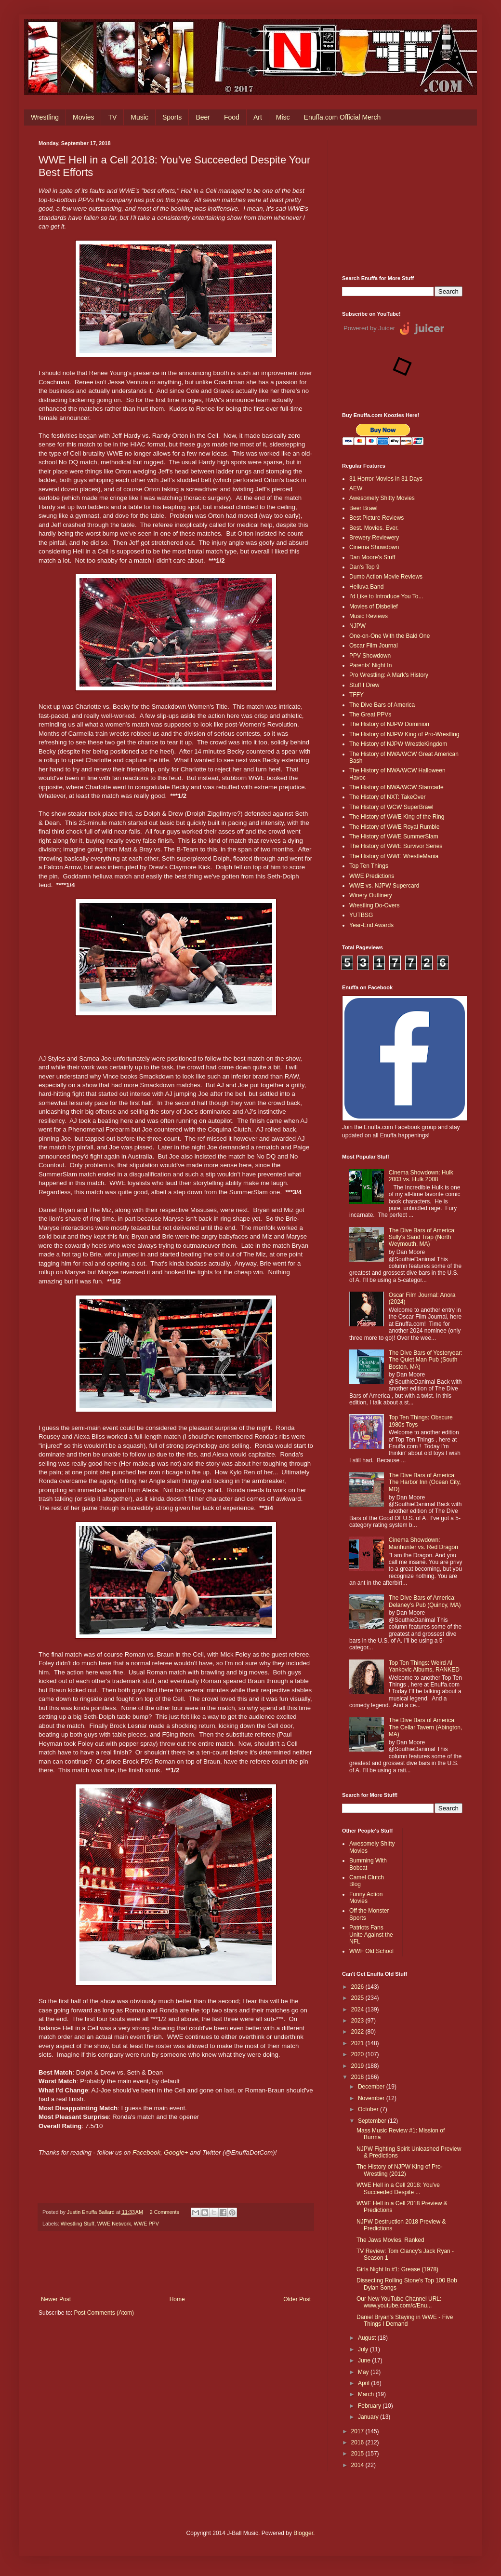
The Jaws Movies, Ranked (390, 2240)
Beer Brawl (363, 508)
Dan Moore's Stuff (372, 557)
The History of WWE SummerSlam (393, 836)
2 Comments (164, 2212)
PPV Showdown (370, 655)
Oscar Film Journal (373, 645)
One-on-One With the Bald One (389, 636)
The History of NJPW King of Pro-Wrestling (404, 734)
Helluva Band (366, 586)
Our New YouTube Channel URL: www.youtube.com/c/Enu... (398, 2302)
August (368, 2337)
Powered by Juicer (369, 328)
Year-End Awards (371, 925)
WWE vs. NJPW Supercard (384, 885)
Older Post (297, 2299)
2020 (358, 2054)
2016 (358, 2442)
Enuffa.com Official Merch (342, 117)
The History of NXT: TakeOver (387, 797)
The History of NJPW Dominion (389, 724)
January (369, 2417)
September (373, 2120)
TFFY (356, 694)
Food (231, 117)
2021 (358, 2043)
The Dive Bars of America (382, 704)
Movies (83, 117)
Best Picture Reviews (376, 517)
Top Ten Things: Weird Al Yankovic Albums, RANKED (424, 1666)
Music (139, 117)
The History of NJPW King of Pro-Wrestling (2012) (399, 2170)
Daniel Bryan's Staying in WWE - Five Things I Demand (404, 2320)
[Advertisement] (402, 200)
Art (257, 117)
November (372, 2098)
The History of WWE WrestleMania (393, 856)
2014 (358, 2465)
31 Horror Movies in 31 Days (385, 478)
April (364, 2383)
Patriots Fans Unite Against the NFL (371, 1934)
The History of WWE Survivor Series (395, 846)
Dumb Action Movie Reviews (385, 576)
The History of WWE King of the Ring (396, 816)
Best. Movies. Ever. (374, 528)
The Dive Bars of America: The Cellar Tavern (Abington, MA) (425, 1727)
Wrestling (45, 117)
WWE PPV (146, 2223)
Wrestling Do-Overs (374, 905)
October (369, 2109)
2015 (358, 2453)
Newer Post (56, 2299)
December (372, 2086)
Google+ (176, 2152)
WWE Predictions (371, 876)
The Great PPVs (370, 714)
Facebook (146, 2152)
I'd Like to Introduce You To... (386, 596)
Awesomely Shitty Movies (382, 498)
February (370, 2405)
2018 (358, 2077)
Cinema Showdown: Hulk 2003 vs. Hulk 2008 (421, 1176)
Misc (283, 117)
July (364, 2349)
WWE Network (114, 2223)
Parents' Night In (370, 665)
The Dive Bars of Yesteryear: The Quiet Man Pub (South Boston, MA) (425, 1359)
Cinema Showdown (374, 547)
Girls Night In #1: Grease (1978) (397, 2269)
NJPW (357, 625)
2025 (358, 1998)
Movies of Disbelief (373, 606)
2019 (358, 2066)
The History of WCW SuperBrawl (391, 807)
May (364, 2372)
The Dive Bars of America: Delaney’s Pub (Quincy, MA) (425, 1601)
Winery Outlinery (370, 895)
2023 (358, 2020)
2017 (358, 2431)
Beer (203, 117)
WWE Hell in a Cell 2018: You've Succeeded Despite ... (398, 2188)
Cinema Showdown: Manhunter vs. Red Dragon (423, 1543)
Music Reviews (368, 616)
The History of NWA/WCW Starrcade (396, 787)
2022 (358, 2031)
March (367, 2394)
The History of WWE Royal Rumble (394, 826)
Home (177, 2299)
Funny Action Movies (365, 1897)
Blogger (303, 2533)
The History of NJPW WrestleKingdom (398, 744)
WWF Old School (371, 1951)
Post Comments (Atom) (104, 2312)
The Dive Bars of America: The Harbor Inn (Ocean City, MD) (425, 1482)
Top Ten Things (368, 866)
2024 (358, 2009)
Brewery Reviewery (374, 537)
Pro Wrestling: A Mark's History (388, 675)
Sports (172, 117)
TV (112, 117)
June (365, 2360)
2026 (358, 1986)
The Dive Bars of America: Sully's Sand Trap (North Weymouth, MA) (422, 1237)
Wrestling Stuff (77, 2223)
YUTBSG (361, 915)
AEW (355, 488)
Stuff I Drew (364, 685)
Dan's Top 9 (364, 567)
